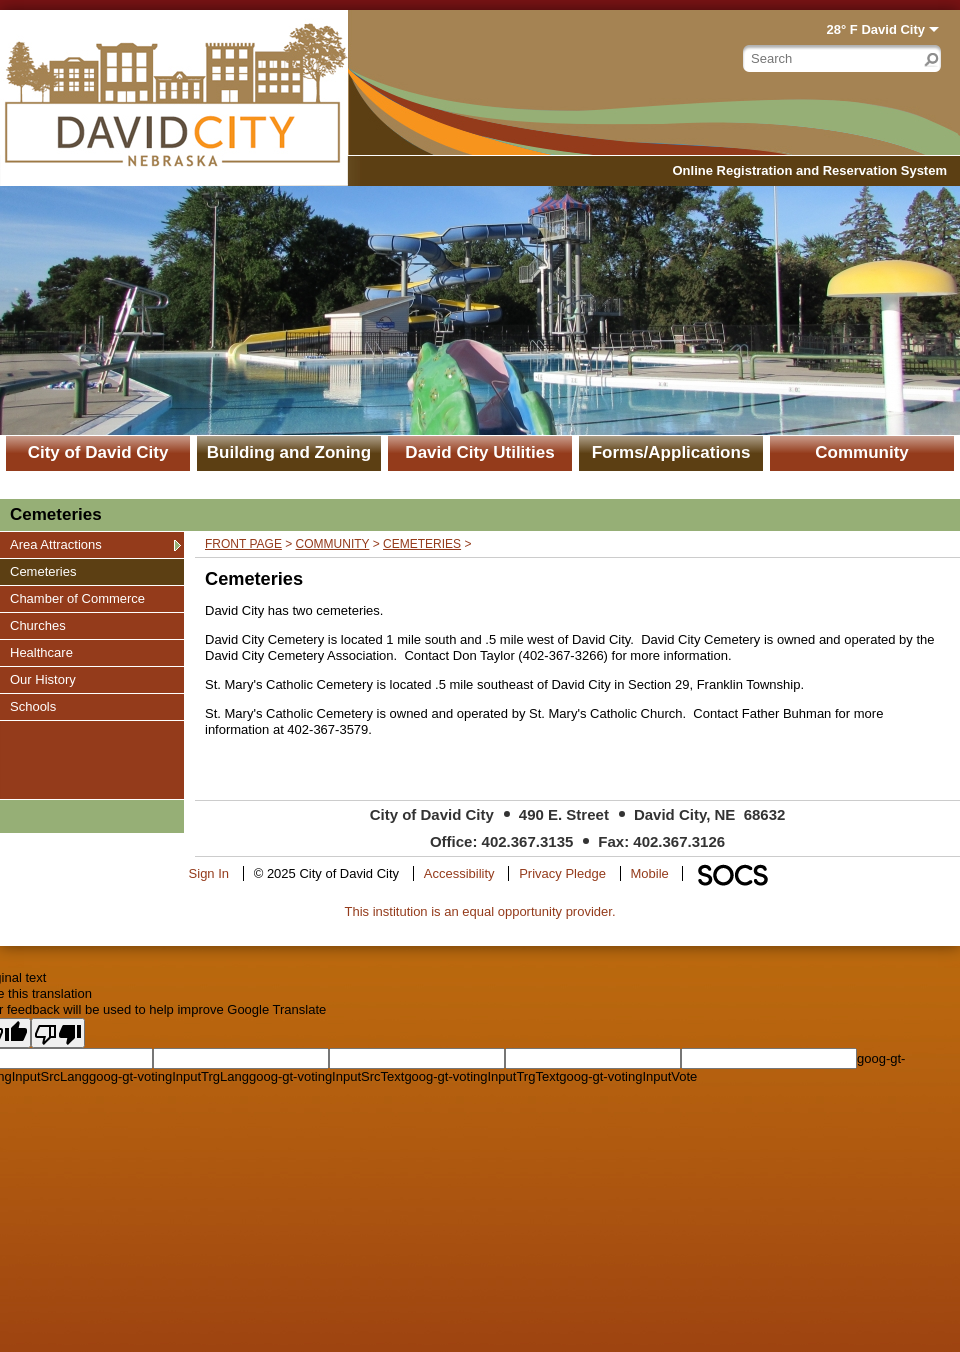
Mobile (650, 873)
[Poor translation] (58, 1033)
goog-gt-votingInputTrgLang (169, 1076)
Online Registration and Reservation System (809, 170)
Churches (37, 625)
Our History (42, 679)
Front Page (243, 544)
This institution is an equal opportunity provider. (480, 911)
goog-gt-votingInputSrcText (326, 1076)
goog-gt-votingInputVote (628, 1076)
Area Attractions (55, 544)
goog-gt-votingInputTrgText (481, 1076)
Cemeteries (42, 571)
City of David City (98, 452)
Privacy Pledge (562, 873)
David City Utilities (479, 452)
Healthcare (41, 652)
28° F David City (876, 29)
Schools (34, 706)
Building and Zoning (289, 452)
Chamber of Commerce (77, 598)
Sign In (209, 873)
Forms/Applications (671, 452)
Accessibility (459, 873)
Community (862, 452)
